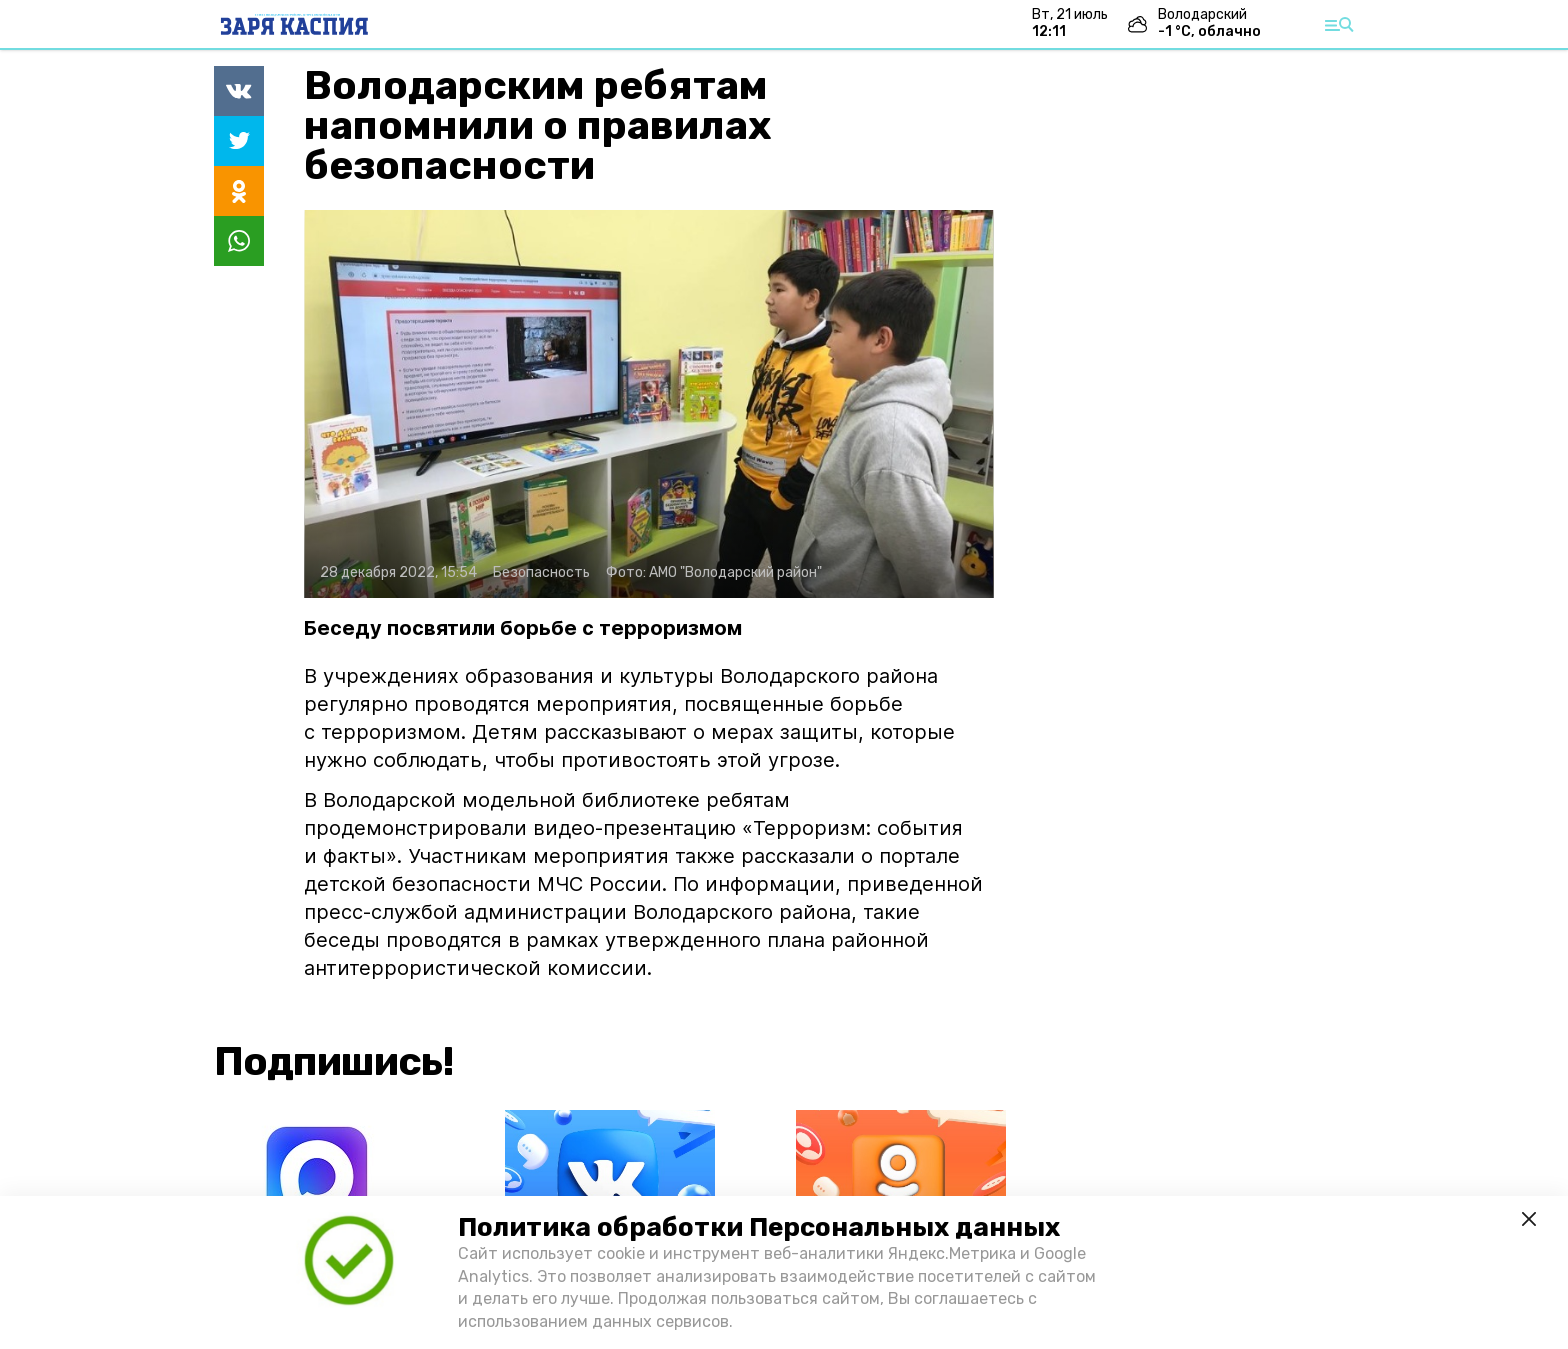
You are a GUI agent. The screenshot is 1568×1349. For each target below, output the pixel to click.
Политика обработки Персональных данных (759, 1227)
